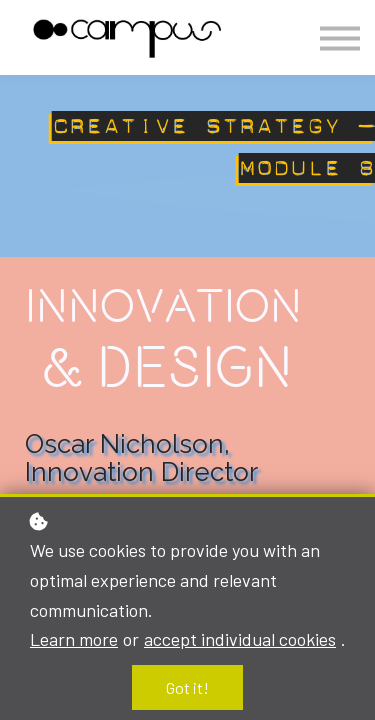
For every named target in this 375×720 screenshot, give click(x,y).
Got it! (187, 687)
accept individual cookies (240, 639)
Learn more (74, 639)
